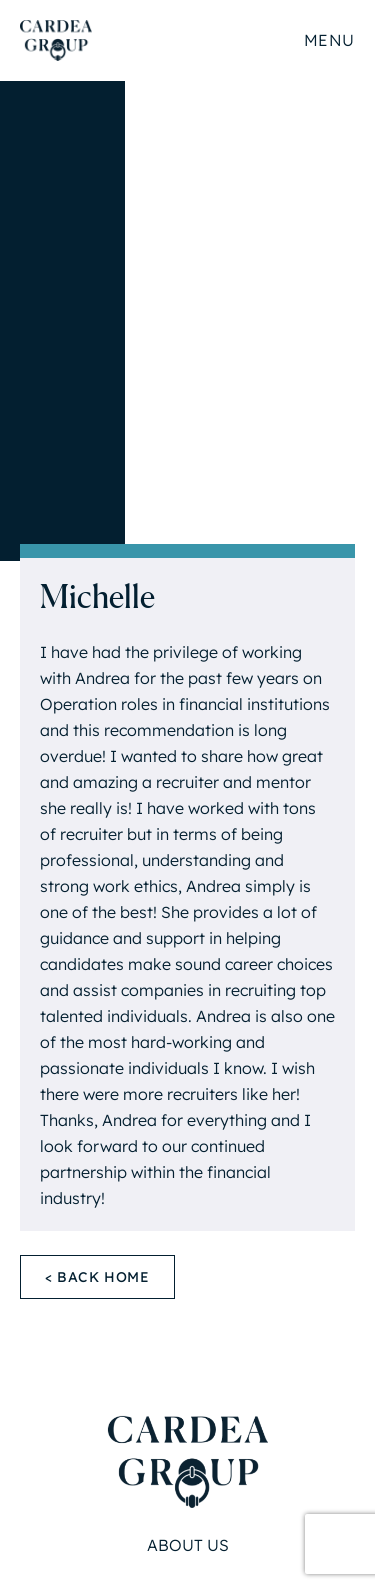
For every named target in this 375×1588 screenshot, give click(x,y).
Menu (329, 40)
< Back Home (97, 1277)
